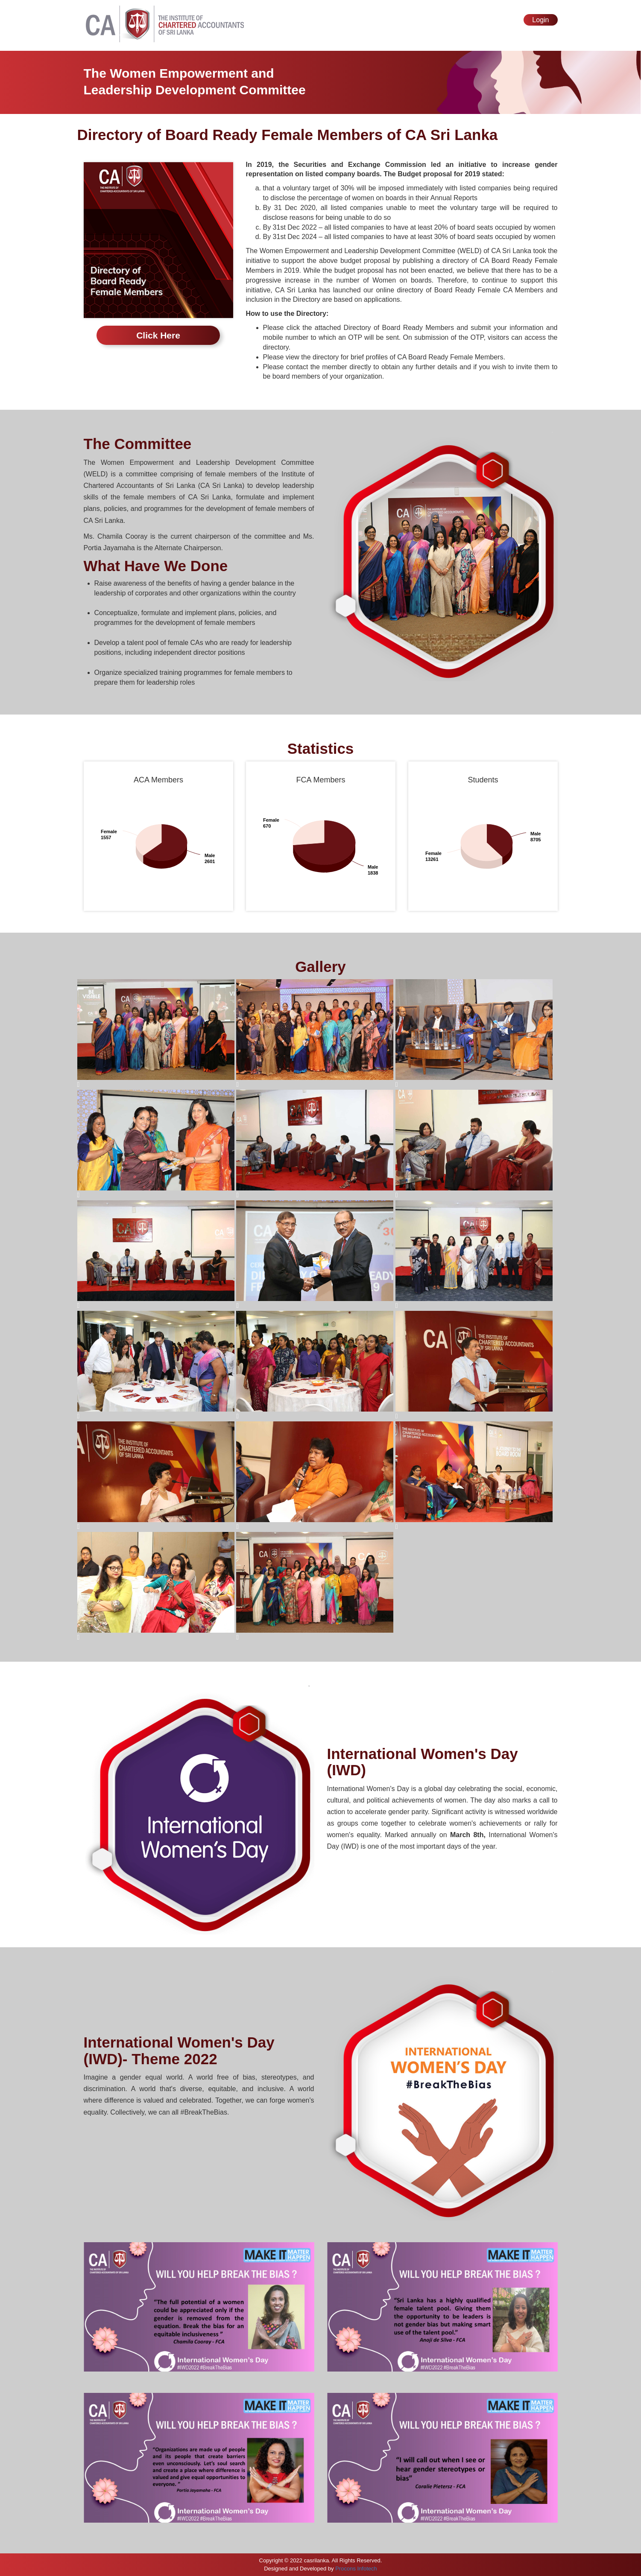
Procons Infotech (356, 2568)
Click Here (158, 335)
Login (540, 19)
